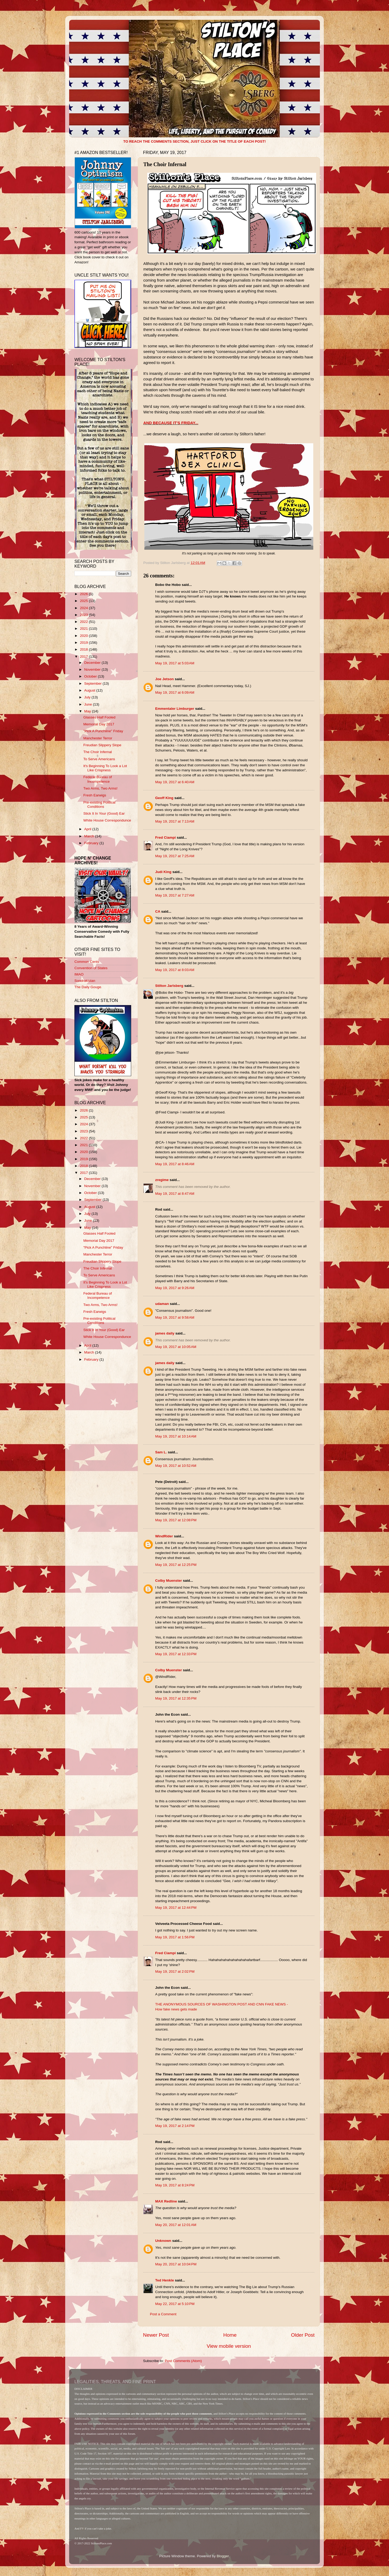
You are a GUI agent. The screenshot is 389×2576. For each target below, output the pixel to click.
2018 (84, 649)
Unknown (163, 2241)
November (93, 669)
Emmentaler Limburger (174, 709)
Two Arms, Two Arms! (100, 788)
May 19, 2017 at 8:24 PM (175, 2185)
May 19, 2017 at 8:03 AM (174, 970)
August (90, 690)
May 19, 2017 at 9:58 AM (174, 1317)
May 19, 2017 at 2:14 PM (175, 2126)
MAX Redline (166, 2201)
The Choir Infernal (97, 752)
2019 (84, 643)
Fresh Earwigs (94, 795)
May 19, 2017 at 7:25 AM (174, 856)
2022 (84, 622)
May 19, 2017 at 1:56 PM (175, 1937)
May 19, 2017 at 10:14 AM (175, 1436)
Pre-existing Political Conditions (99, 804)
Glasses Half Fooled (99, 717)
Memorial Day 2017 (98, 724)
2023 (84, 615)
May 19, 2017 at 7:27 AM (174, 895)
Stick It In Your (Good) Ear (104, 813)
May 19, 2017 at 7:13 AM (174, 821)
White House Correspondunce (107, 820)
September (93, 683)
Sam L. (161, 1452)
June (88, 704)
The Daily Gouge (87, 987)
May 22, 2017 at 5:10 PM (175, 2304)
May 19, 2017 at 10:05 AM (175, 1347)
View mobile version (229, 2346)
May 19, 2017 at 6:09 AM (174, 692)
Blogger (223, 2556)
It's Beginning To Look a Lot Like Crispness (105, 768)
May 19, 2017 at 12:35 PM (175, 1698)
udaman (162, 1304)
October (91, 676)
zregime (162, 1180)
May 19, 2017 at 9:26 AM (174, 1288)
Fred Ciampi (165, 837)
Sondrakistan (84, 981)
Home (229, 2335)
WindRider (164, 1536)
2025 (84, 601)
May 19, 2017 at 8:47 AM (174, 1194)
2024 (84, 608)
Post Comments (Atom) (183, 2361)
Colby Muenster (168, 1581)
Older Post (303, 2335)
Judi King (163, 872)
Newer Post (156, 2335)
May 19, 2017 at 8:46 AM (174, 1164)
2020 (84, 636)
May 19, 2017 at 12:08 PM (175, 1520)
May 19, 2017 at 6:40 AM (174, 782)
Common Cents (86, 962)
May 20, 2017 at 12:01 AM (175, 2225)
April (88, 829)
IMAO (79, 974)
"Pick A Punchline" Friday (103, 731)
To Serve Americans (99, 759)
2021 (84, 629)
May (88, 711)
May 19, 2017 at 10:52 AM (175, 1466)
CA (157, 911)
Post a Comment (163, 2314)
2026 (84, 594)
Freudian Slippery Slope (102, 745)
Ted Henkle (164, 2280)
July (88, 697)
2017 (84, 657)
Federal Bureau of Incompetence (97, 779)
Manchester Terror (97, 738)
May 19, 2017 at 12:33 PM (175, 1654)
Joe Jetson (164, 679)
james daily (164, 1333)
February (91, 843)
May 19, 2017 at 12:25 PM (175, 1565)
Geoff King (164, 798)
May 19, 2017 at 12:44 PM (175, 1908)
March (89, 836)
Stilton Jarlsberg (169, 986)
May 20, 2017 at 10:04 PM (175, 2264)
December (93, 663)
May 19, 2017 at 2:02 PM (175, 1971)
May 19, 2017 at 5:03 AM (174, 663)
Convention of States (90, 968)
